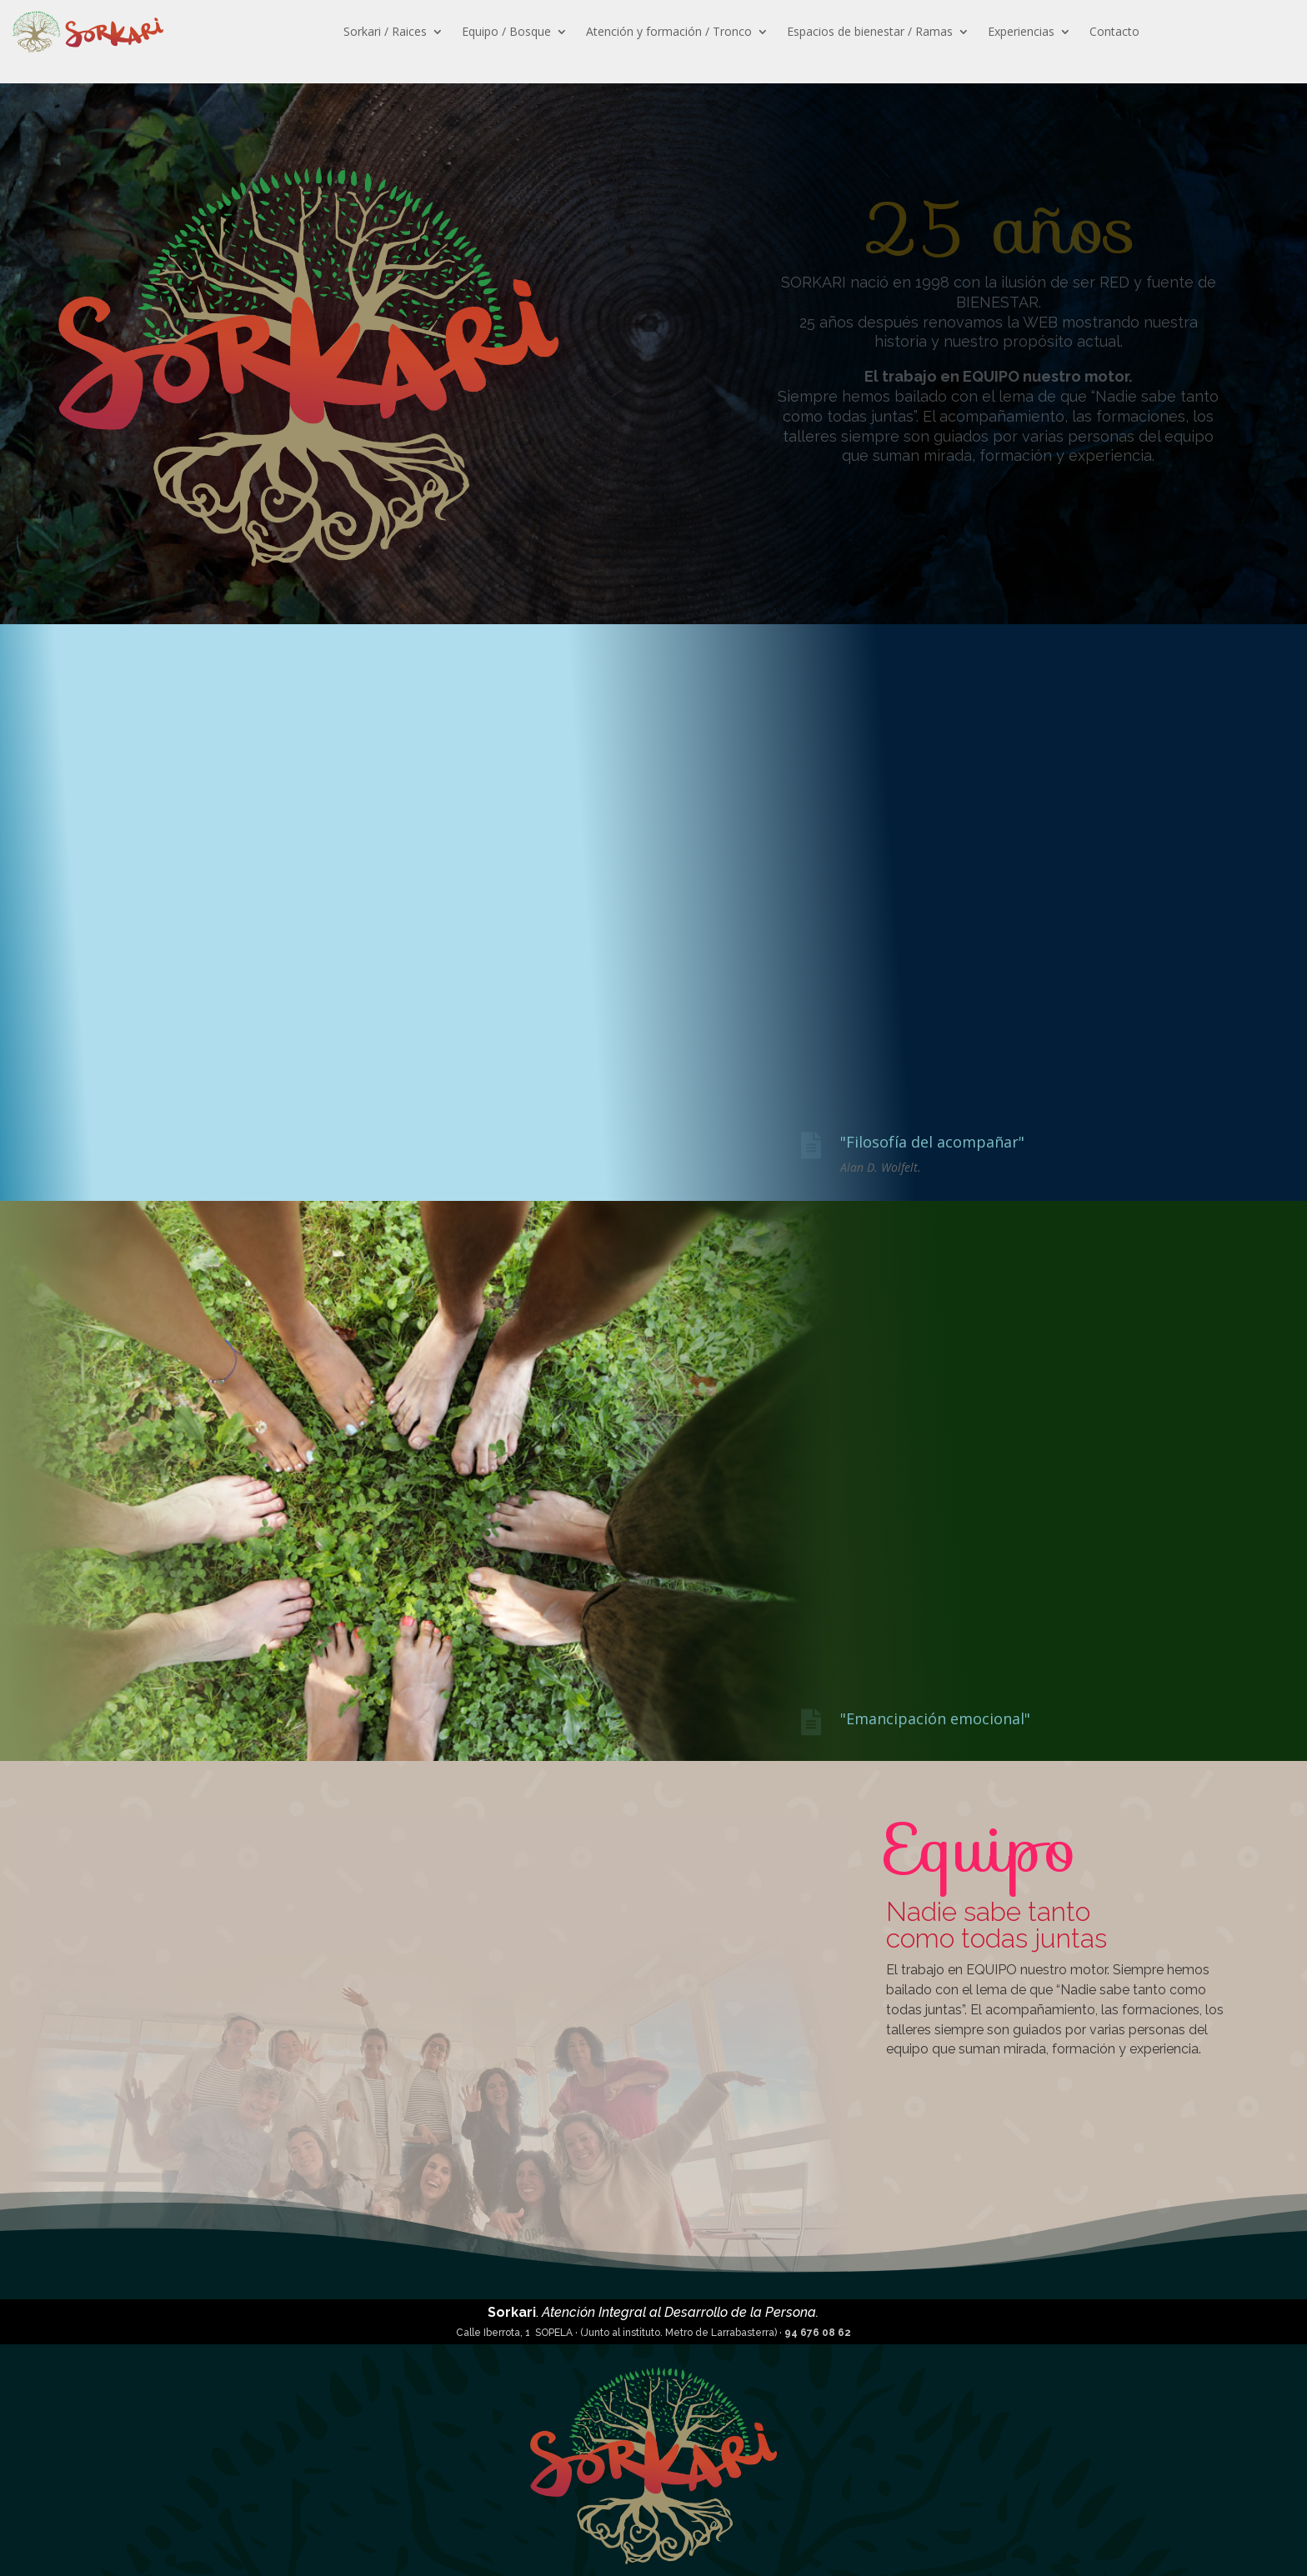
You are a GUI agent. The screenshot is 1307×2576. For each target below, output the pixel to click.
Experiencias (1021, 31)
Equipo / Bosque (506, 31)
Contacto (1114, 31)
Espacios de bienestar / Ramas (870, 31)
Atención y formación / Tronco (669, 31)
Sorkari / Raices (385, 31)
